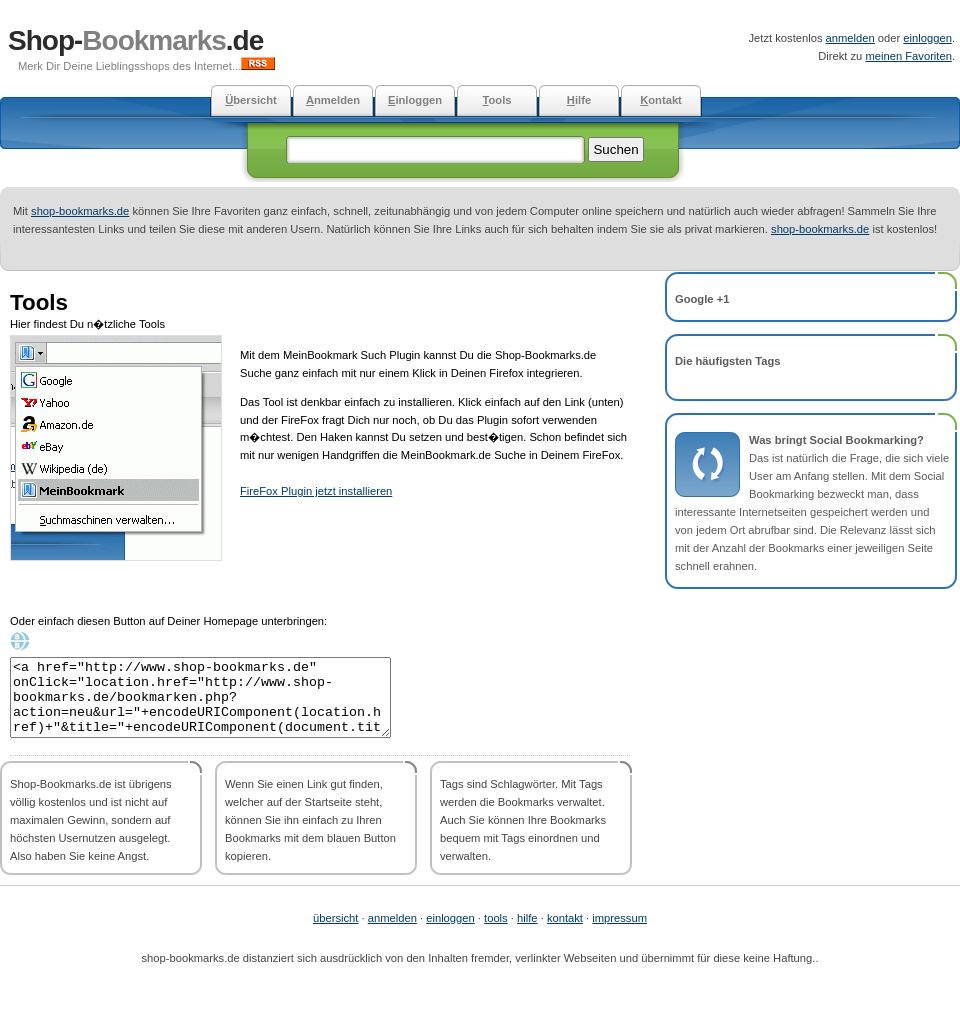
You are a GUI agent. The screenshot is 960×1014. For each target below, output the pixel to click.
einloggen (927, 38)
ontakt (661, 100)
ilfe (579, 100)
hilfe (527, 933)
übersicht (335, 933)
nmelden (333, 100)
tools (496, 933)
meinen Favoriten (908, 56)
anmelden (850, 38)
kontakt (565, 933)
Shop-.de (135, 40)
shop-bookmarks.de (80, 211)
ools (496, 100)
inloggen (415, 100)
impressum (619, 933)
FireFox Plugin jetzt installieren (316, 491)
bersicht (251, 100)
